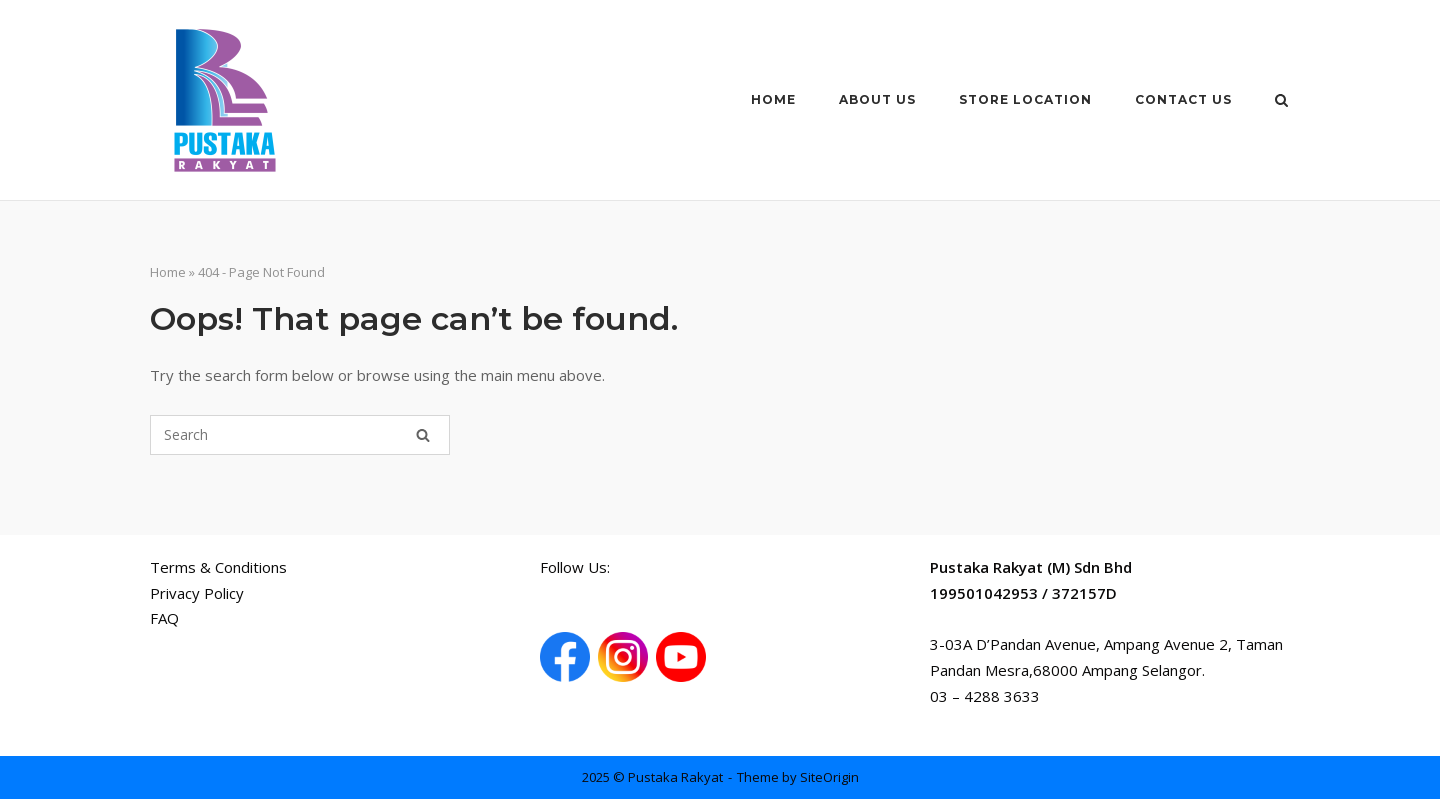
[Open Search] (1281, 102)
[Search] (423, 435)
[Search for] (300, 435)
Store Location (1025, 99)
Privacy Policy (197, 593)
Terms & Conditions (218, 567)
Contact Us (1183, 99)
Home (773, 99)
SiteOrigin (829, 777)
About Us (877, 99)
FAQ (164, 618)
